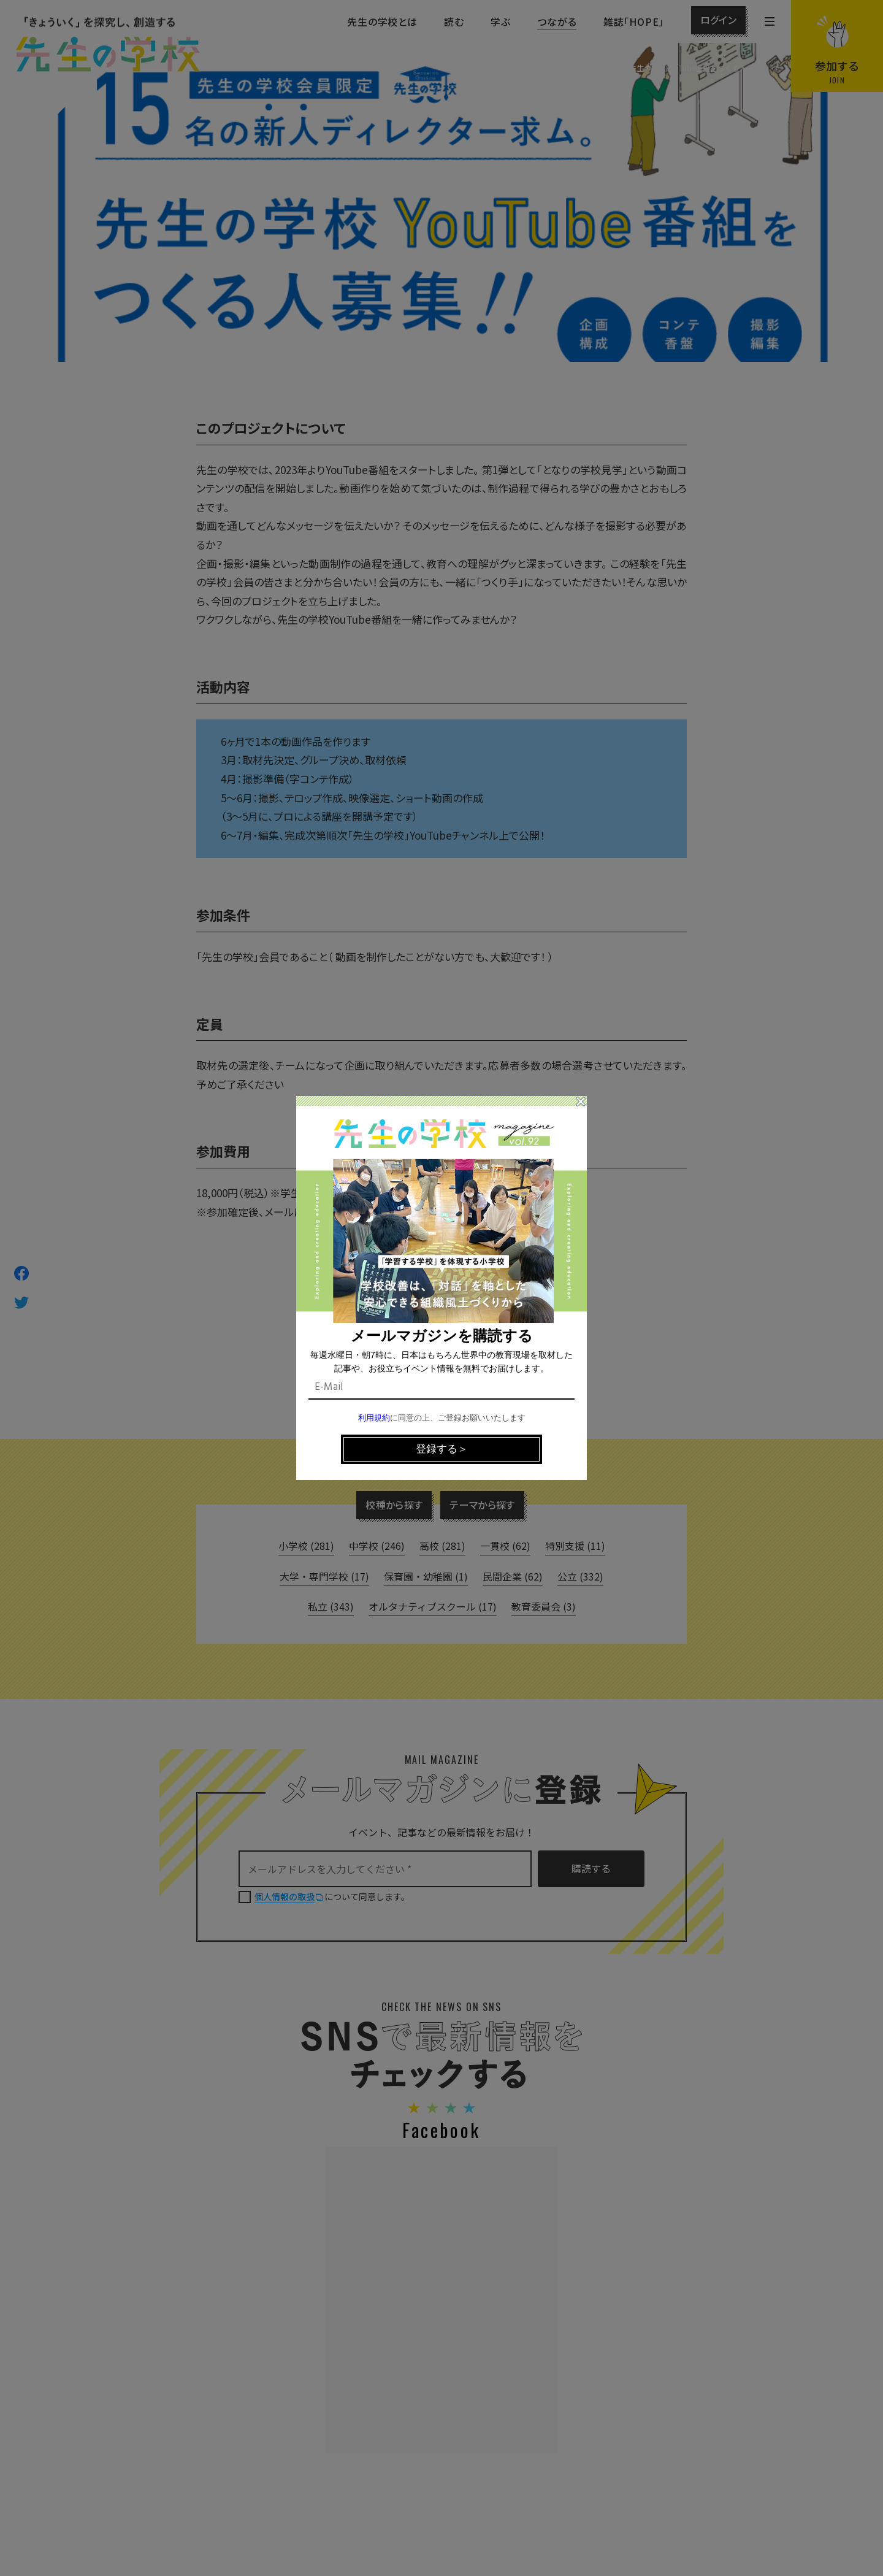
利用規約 (374, 1418)
